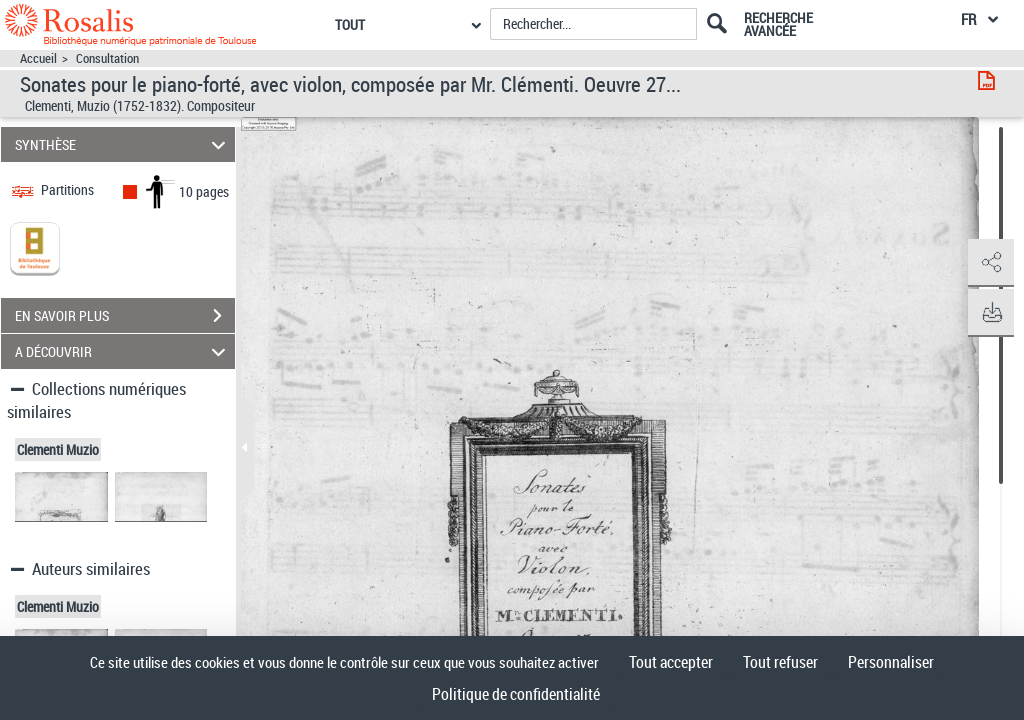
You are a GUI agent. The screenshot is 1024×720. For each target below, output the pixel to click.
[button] (989, 263)
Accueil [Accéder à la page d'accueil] (38, 58)
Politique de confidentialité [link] (516, 694)
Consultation (107, 58)
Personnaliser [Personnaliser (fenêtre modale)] (891, 662)
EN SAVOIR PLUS (125, 316)
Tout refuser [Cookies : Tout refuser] (780, 662)
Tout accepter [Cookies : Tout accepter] (671, 662)
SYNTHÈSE (123, 144)
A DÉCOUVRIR (123, 351)
